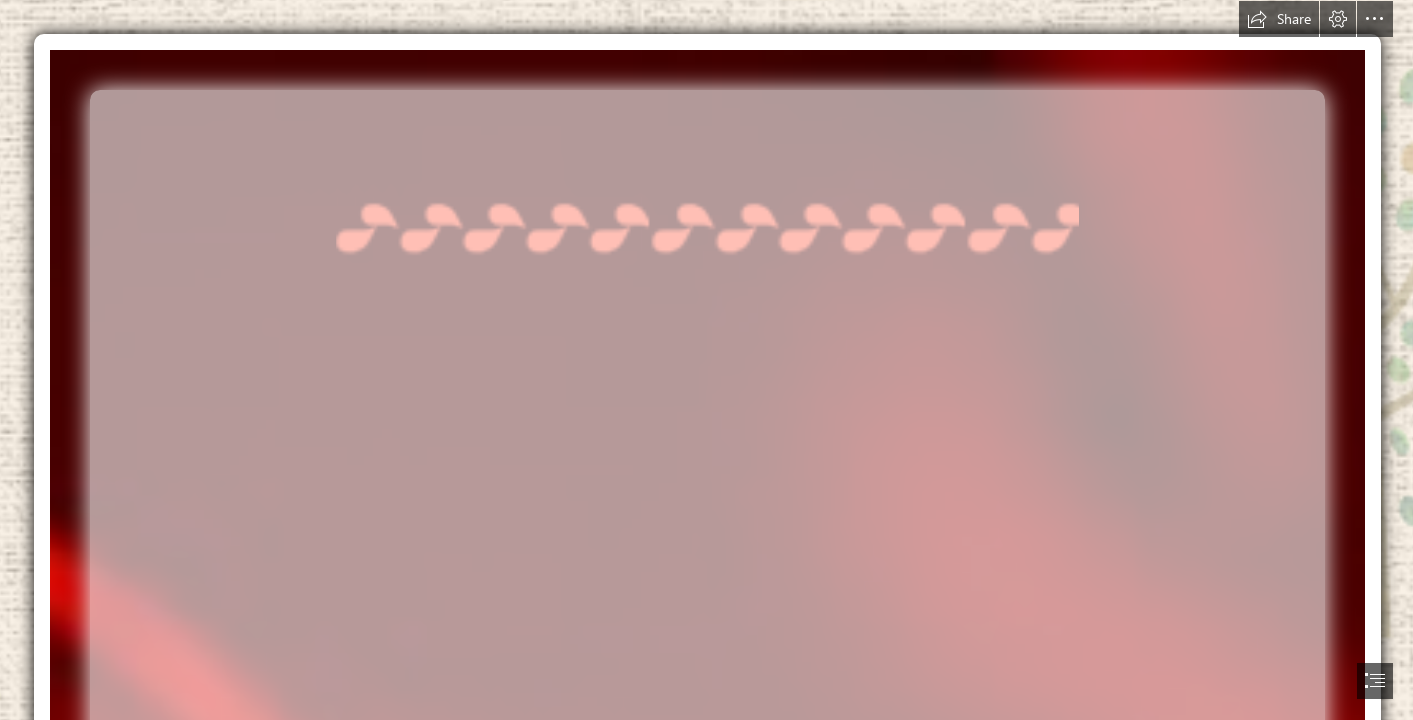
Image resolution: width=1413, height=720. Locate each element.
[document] (706, 360)
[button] (1279, 19)
